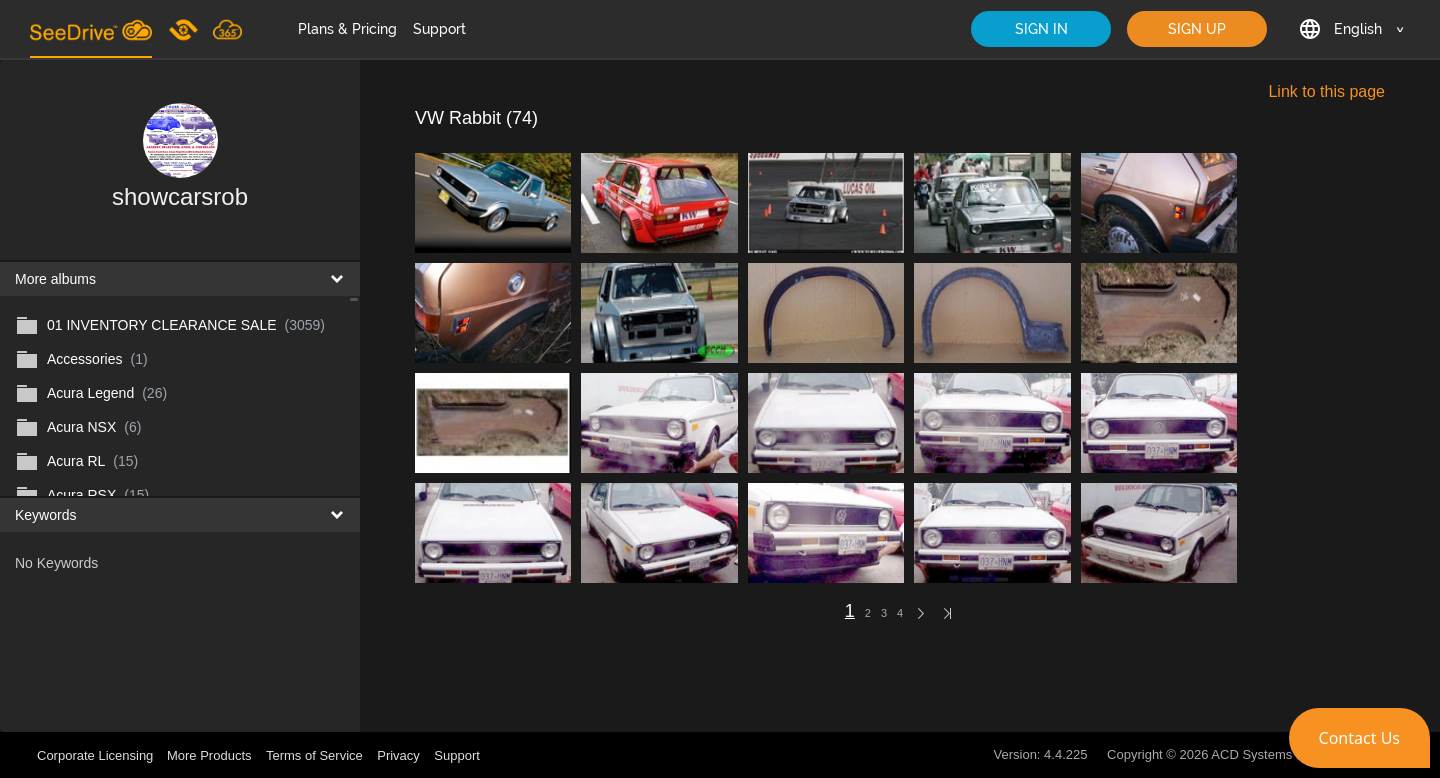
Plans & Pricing (347, 29)
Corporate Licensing (97, 755)
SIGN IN (1041, 29)
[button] (1359, 738)
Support (439, 29)
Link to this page (1326, 91)
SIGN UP (1197, 29)
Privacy (398, 755)
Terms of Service (314, 755)
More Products (209, 755)
